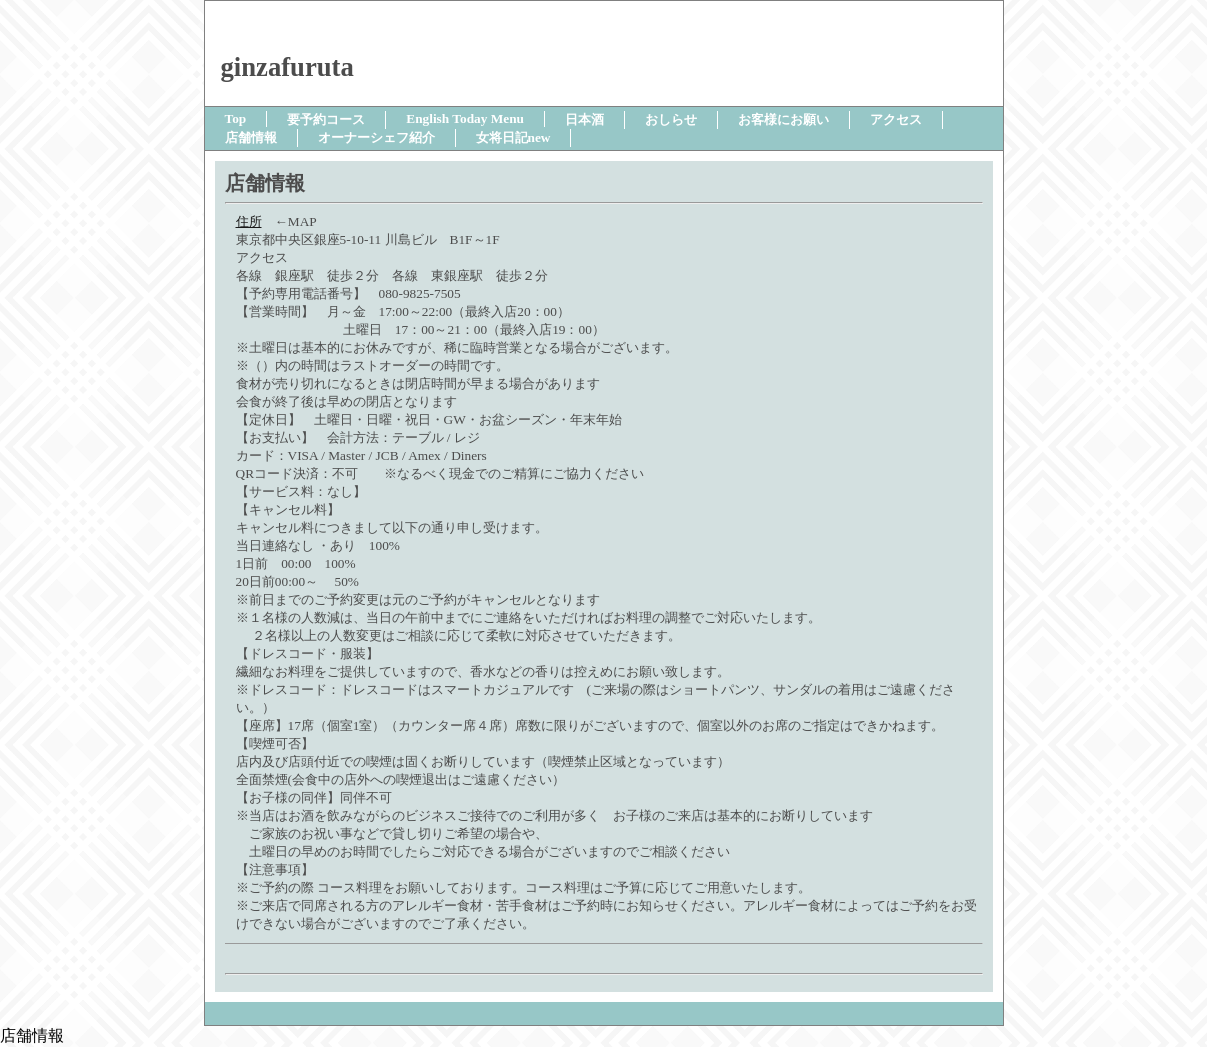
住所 (249, 221)
